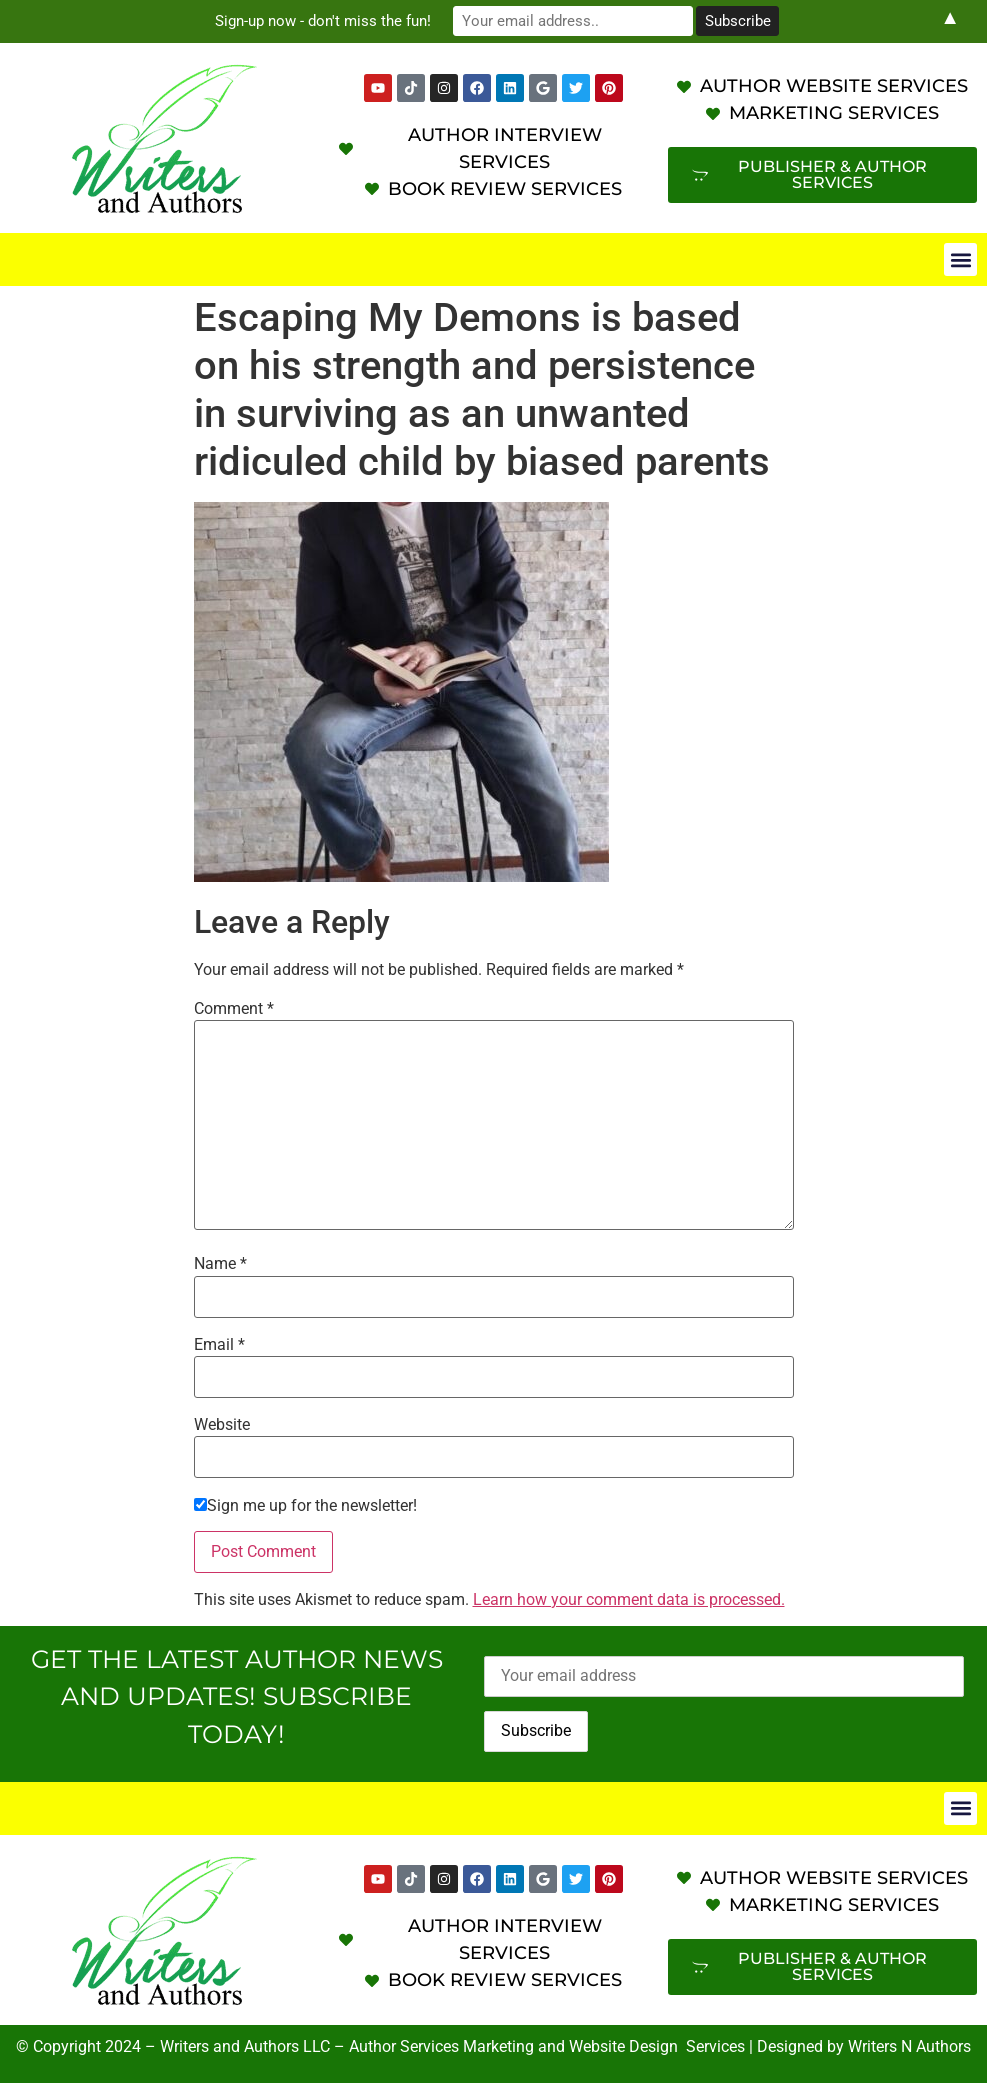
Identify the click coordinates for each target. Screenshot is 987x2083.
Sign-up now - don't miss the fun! (323, 21)
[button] (960, 259)
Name (220, 1264)
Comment (234, 1009)
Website (222, 1425)
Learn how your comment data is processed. (629, 1599)
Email (219, 1345)
